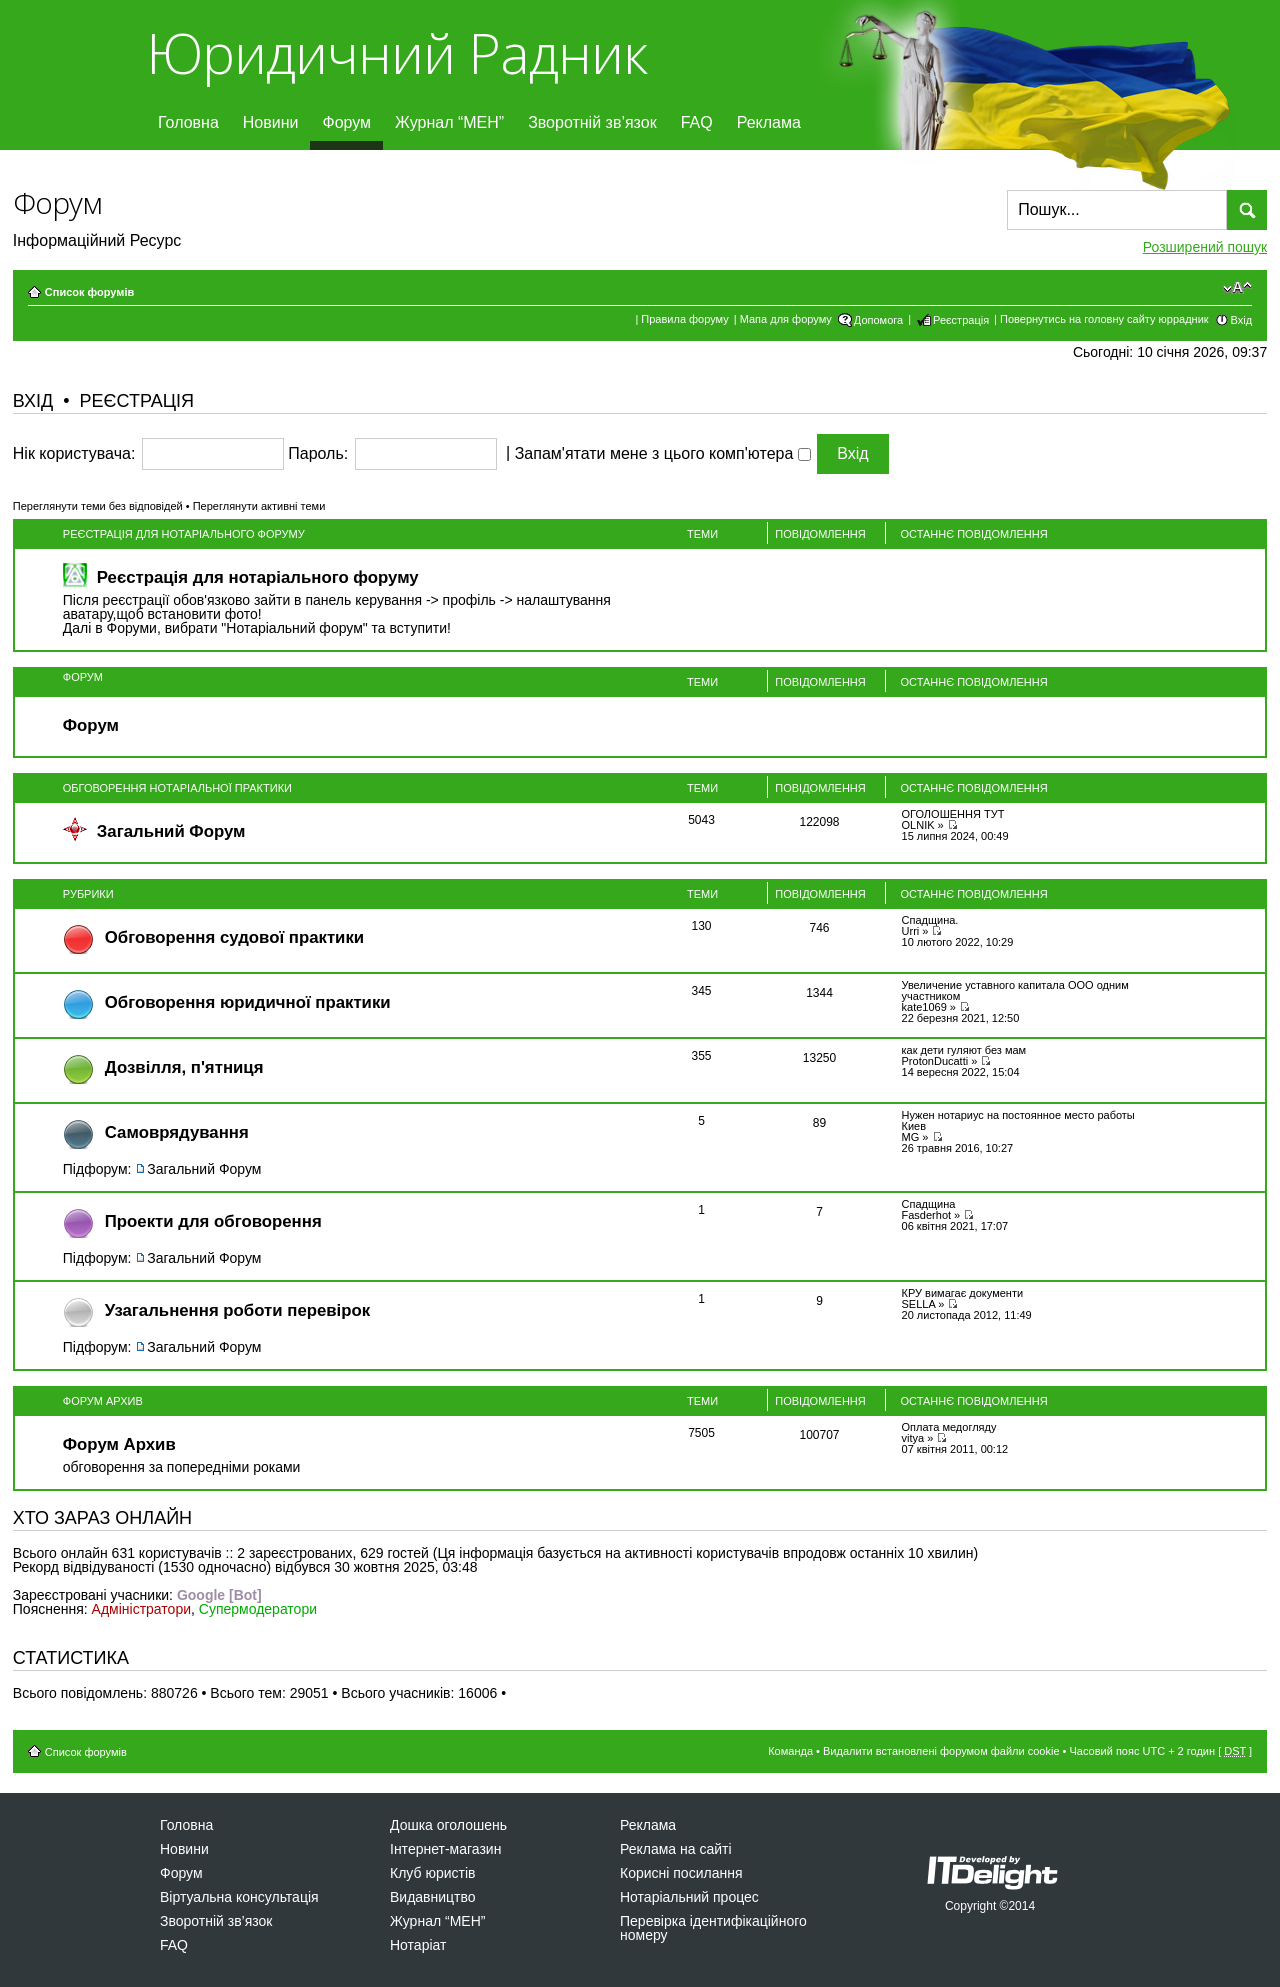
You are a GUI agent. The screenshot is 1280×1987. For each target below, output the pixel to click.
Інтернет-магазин (445, 1849)
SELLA (919, 1304)
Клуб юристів (432, 1873)
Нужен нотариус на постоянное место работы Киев (1018, 1120)
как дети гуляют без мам (964, 1050)
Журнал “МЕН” (449, 122)
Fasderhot (927, 1215)
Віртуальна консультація (239, 1897)
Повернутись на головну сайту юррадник (1104, 319)
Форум (346, 122)
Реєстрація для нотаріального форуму (184, 534)
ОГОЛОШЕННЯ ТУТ (953, 814)
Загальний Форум (171, 831)
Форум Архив (103, 1401)
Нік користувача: (74, 454)
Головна (188, 122)
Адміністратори (141, 1609)
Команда (790, 1751)
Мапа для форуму (786, 319)
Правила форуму (684, 319)
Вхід (1242, 320)
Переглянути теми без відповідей (98, 506)
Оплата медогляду (949, 1427)
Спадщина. (930, 920)
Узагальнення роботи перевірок (237, 1310)
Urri (911, 931)
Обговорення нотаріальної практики (177, 788)
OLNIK (918, 825)
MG (911, 1137)
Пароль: (318, 454)
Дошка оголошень (448, 1825)
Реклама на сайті (676, 1849)
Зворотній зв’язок (592, 122)
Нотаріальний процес (689, 1897)
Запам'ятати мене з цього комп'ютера (663, 454)
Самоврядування (177, 1132)
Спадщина (929, 1204)
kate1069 (924, 1007)
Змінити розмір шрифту (1237, 288)
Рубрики (88, 894)
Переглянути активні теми (259, 506)
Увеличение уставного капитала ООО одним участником (1015, 990)
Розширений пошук (1205, 247)
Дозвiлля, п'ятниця (184, 1067)
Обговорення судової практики (234, 937)
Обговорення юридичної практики (248, 1002)
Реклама (769, 122)
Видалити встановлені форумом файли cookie (941, 1751)
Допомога (878, 320)
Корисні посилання (681, 1873)
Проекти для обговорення (213, 1221)
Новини (271, 122)
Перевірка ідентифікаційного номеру (713, 1928)
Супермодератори (258, 1609)
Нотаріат (418, 1945)
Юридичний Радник (396, 52)
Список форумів (89, 292)
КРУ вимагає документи (963, 1293)
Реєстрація (961, 320)
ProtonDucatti (935, 1061)
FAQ (697, 122)
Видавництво (433, 1897)
